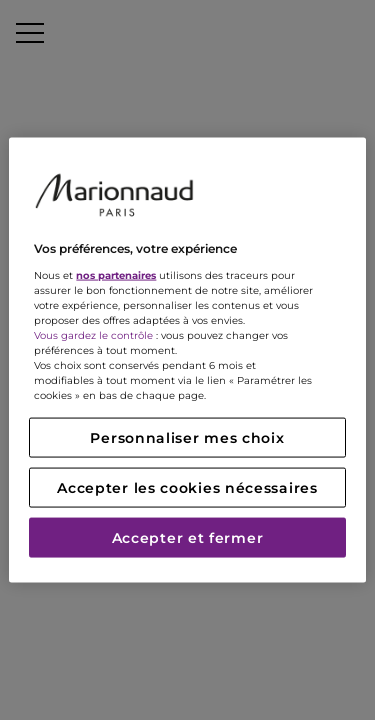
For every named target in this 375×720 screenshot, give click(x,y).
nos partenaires (116, 274)
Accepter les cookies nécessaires (187, 487)
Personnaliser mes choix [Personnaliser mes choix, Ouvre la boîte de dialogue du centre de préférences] (187, 437)
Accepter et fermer (188, 537)
